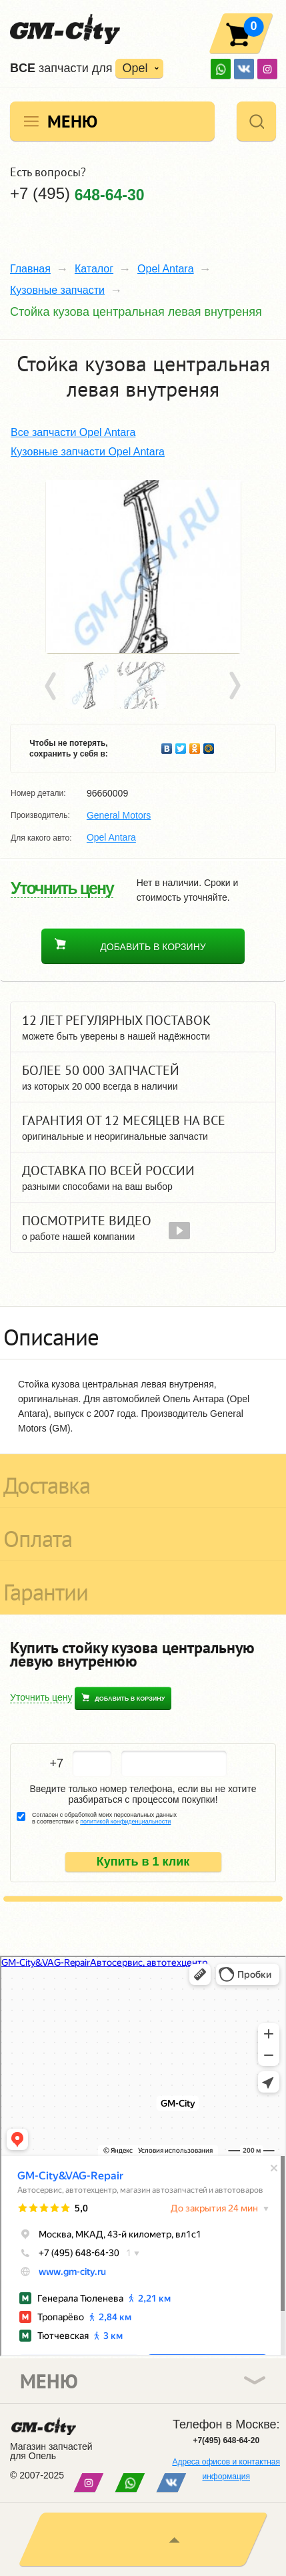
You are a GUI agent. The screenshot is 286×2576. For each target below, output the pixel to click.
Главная (30, 268)
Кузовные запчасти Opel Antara (88, 451)
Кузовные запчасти (57, 290)
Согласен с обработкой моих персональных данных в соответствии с (104, 1818)
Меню (72, 121)
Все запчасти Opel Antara (73, 432)
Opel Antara (165, 268)
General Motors (119, 815)
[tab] (143, 1332)
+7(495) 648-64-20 (226, 2440)
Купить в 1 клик (143, 1861)
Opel (134, 68)
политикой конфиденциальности (125, 1821)
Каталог (94, 268)
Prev (52, 686)
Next (234, 686)
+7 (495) (77, 193)
